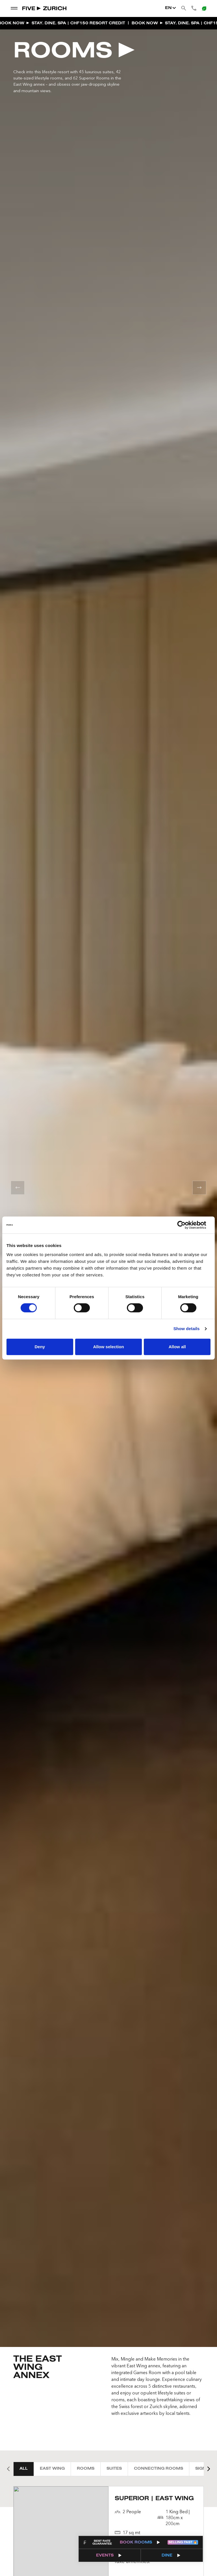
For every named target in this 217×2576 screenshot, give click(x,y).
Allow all (177, 1346)
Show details (186, 1328)
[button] (18, 1188)
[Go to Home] (44, 7)
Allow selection (108, 1346)
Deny (39, 1346)
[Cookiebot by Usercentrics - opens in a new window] (186, 1225)
